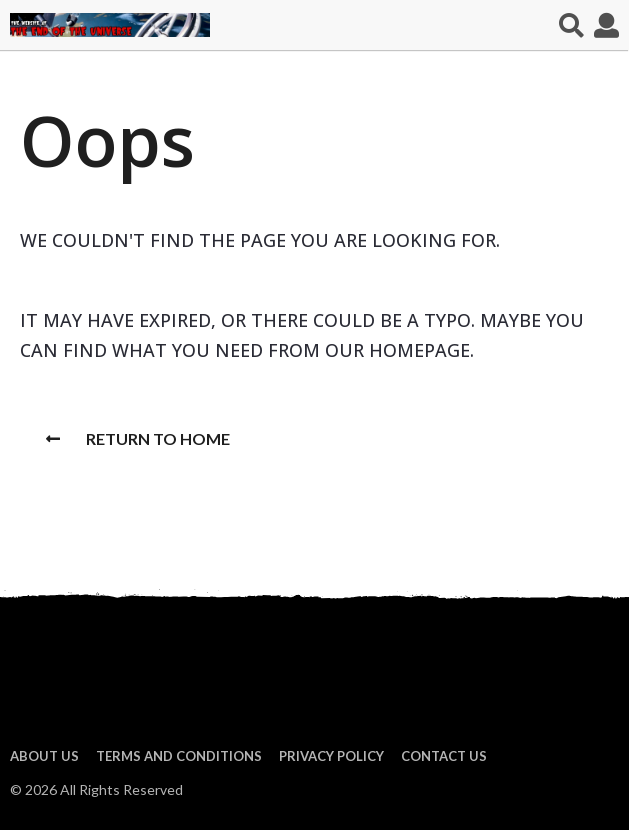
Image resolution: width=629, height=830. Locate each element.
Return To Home (138, 438)
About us (44, 756)
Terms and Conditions (179, 756)
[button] (571, 25)
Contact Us (444, 756)
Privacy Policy (331, 756)
